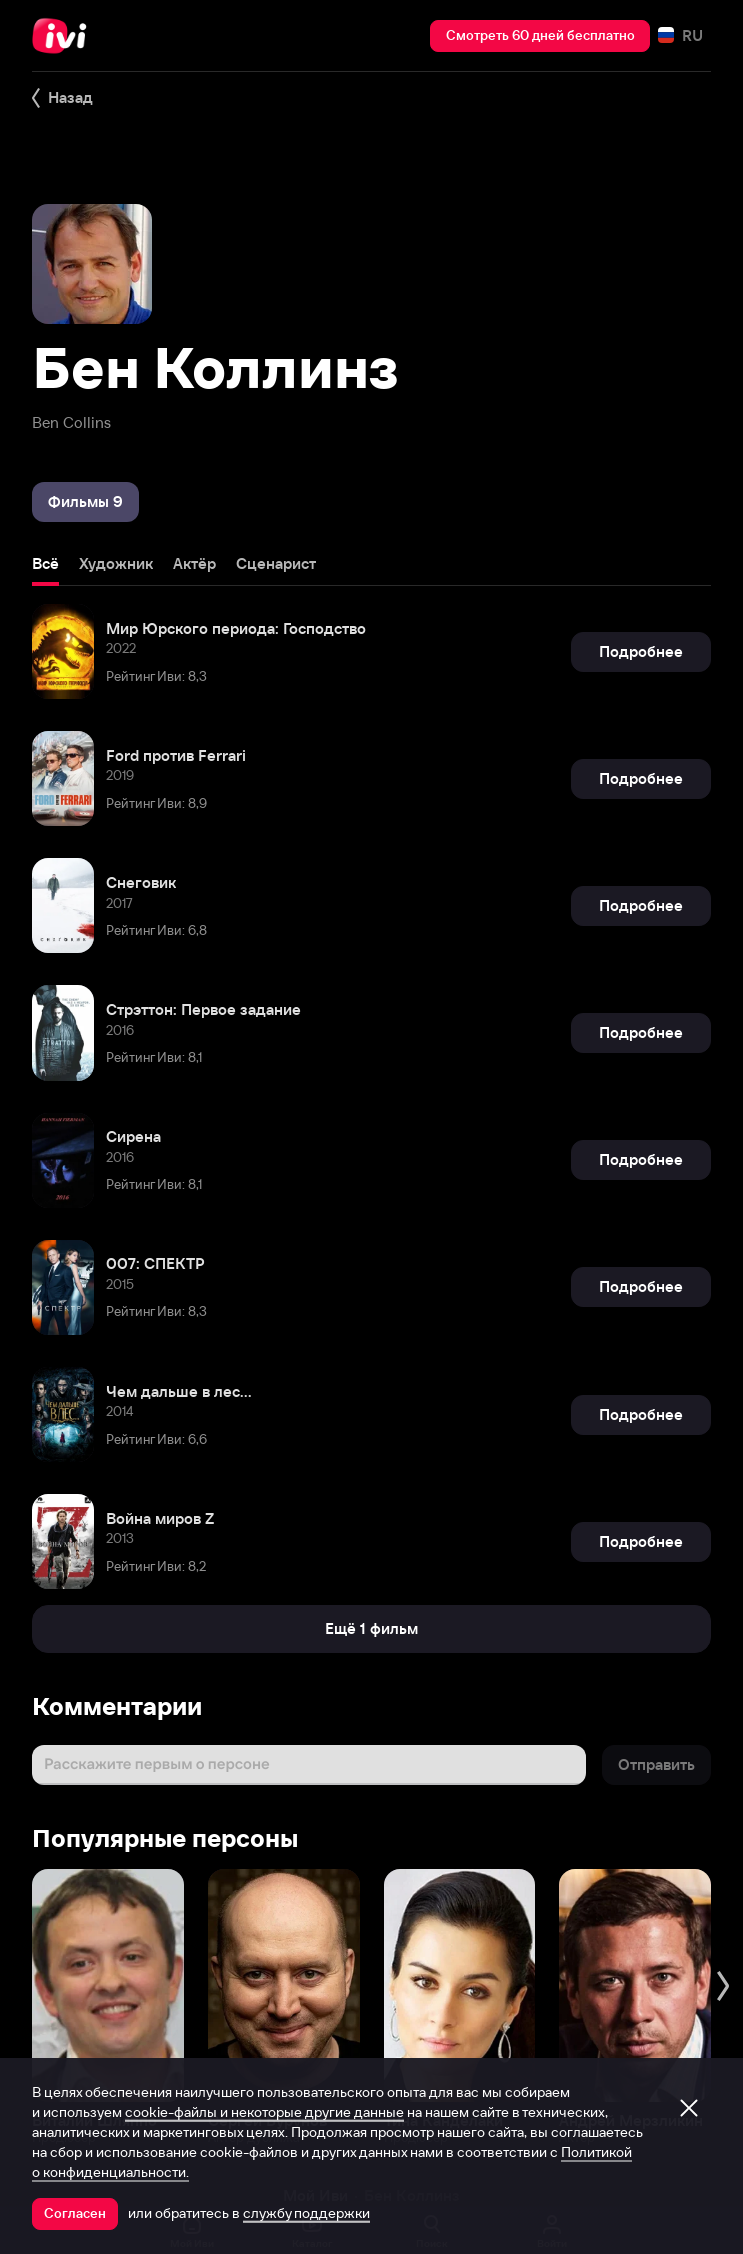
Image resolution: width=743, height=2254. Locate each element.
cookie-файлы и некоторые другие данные (264, 2112)
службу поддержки (306, 2213)
